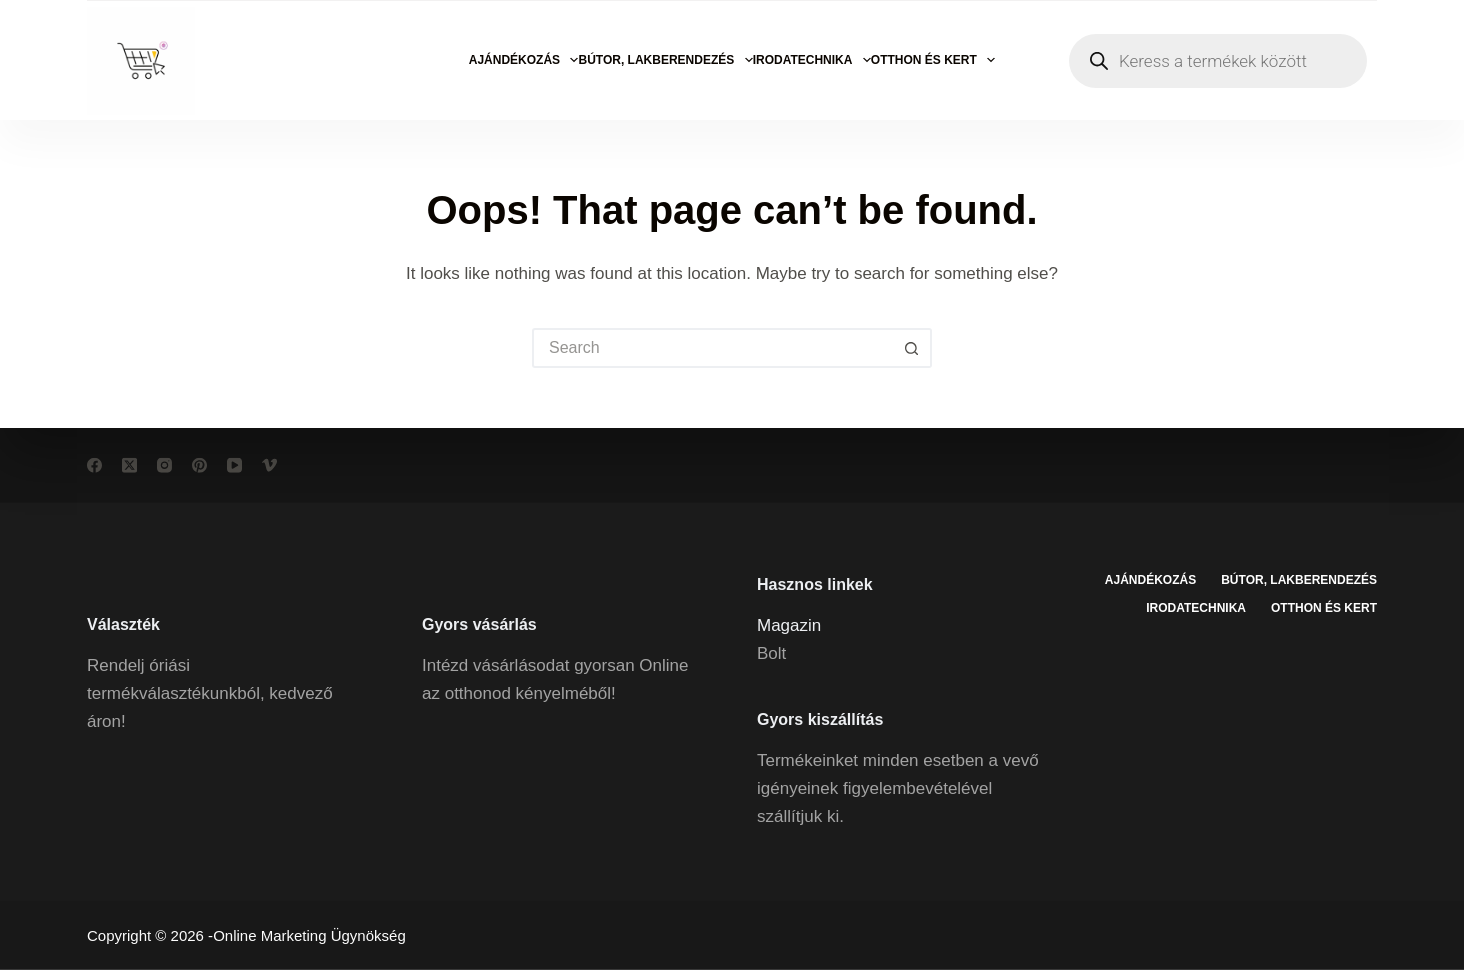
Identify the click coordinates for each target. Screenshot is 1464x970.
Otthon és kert (933, 60)
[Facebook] (94, 465)
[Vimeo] (269, 465)
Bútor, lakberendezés (665, 60)
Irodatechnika (812, 60)
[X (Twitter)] (129, 465)
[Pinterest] (199, 465)
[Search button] (912, 348)
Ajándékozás (524, 60)
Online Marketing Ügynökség (309, 935)
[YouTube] (234, 465)
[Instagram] (164, 465)
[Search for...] (712, 348)
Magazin (789, 624)
